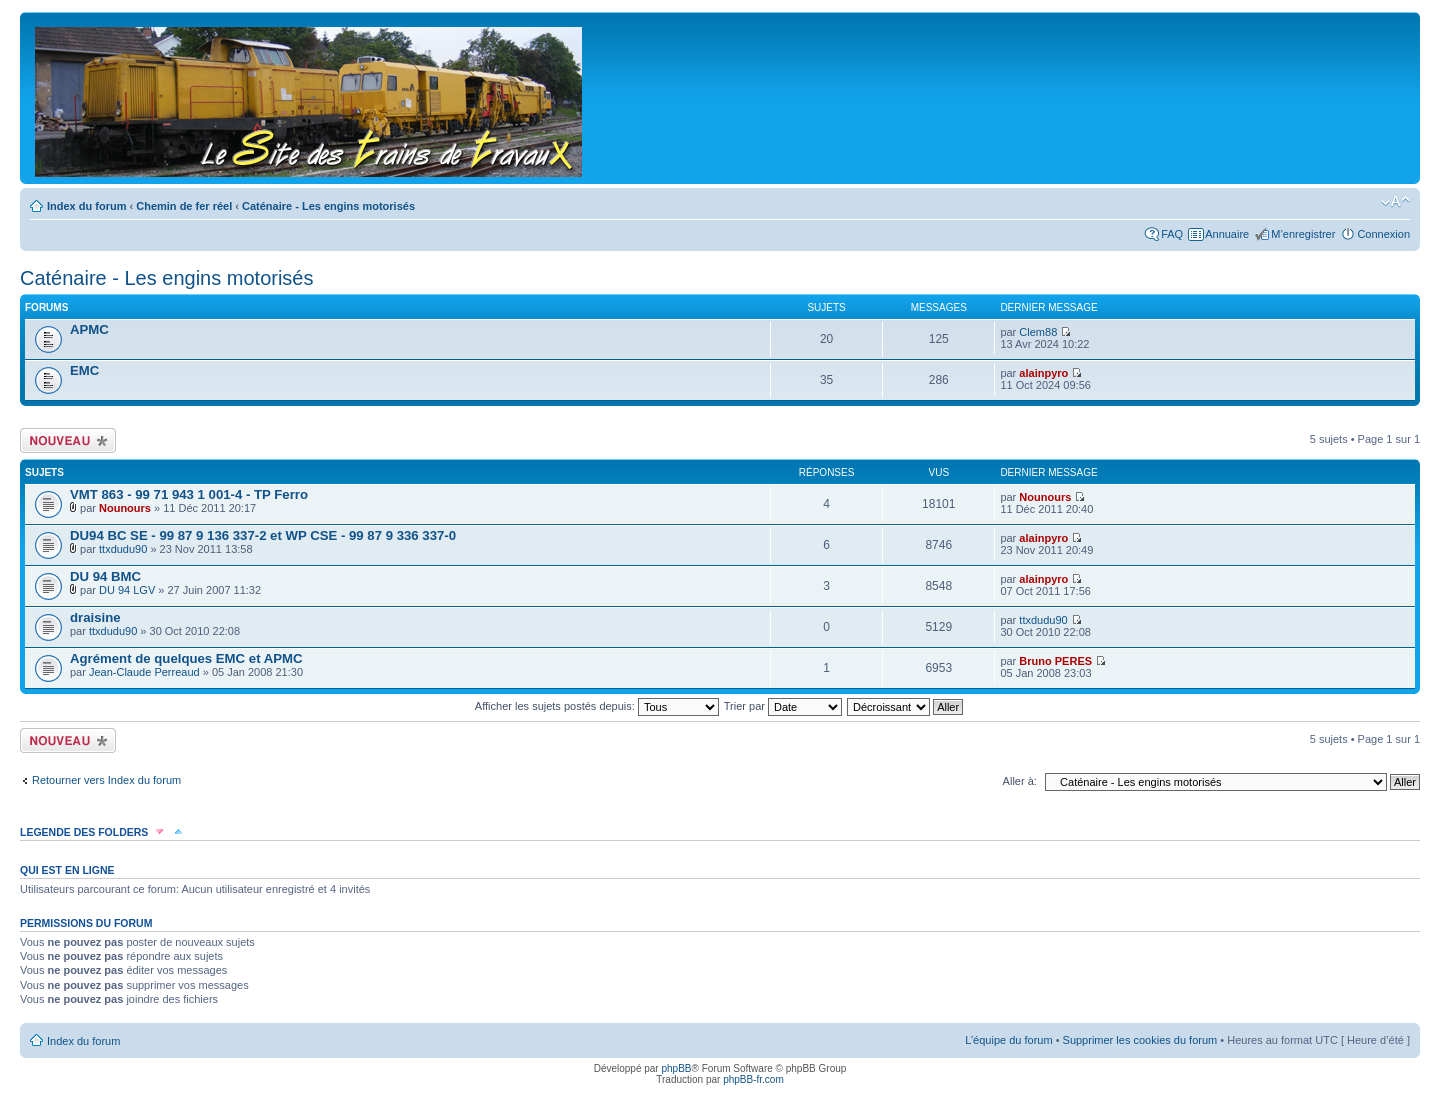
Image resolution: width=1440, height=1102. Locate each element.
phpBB (676, 1068)
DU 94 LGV (127, 590)
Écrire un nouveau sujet (68, 440)
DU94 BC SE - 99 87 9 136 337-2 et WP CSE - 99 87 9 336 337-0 (263, 535)
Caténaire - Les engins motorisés (328, 206)
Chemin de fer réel (184, 206)
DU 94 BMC (105, 576)
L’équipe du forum (1008, 1040)
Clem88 (1038, 332)
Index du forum (86, 206)
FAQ (1172, 234)
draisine (95, 617)
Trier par (783, 706)
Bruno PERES (1055, 661)
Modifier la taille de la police (1395, 202)
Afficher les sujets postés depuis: (597, 706)
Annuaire (1227, 234)
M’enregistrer (1303, 234)
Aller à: (1020, 781)
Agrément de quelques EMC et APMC (186, 658)
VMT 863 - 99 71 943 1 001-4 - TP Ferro (189, 494)
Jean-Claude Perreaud (144, 672)
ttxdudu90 (123, 549)
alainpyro (1043, 373)
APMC (89, 329)
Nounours (125, 508)
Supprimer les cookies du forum (1140, 1040)
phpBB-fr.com (753, 1079)
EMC (84, 370)
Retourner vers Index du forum (106, 780)
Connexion (1383, 234)
